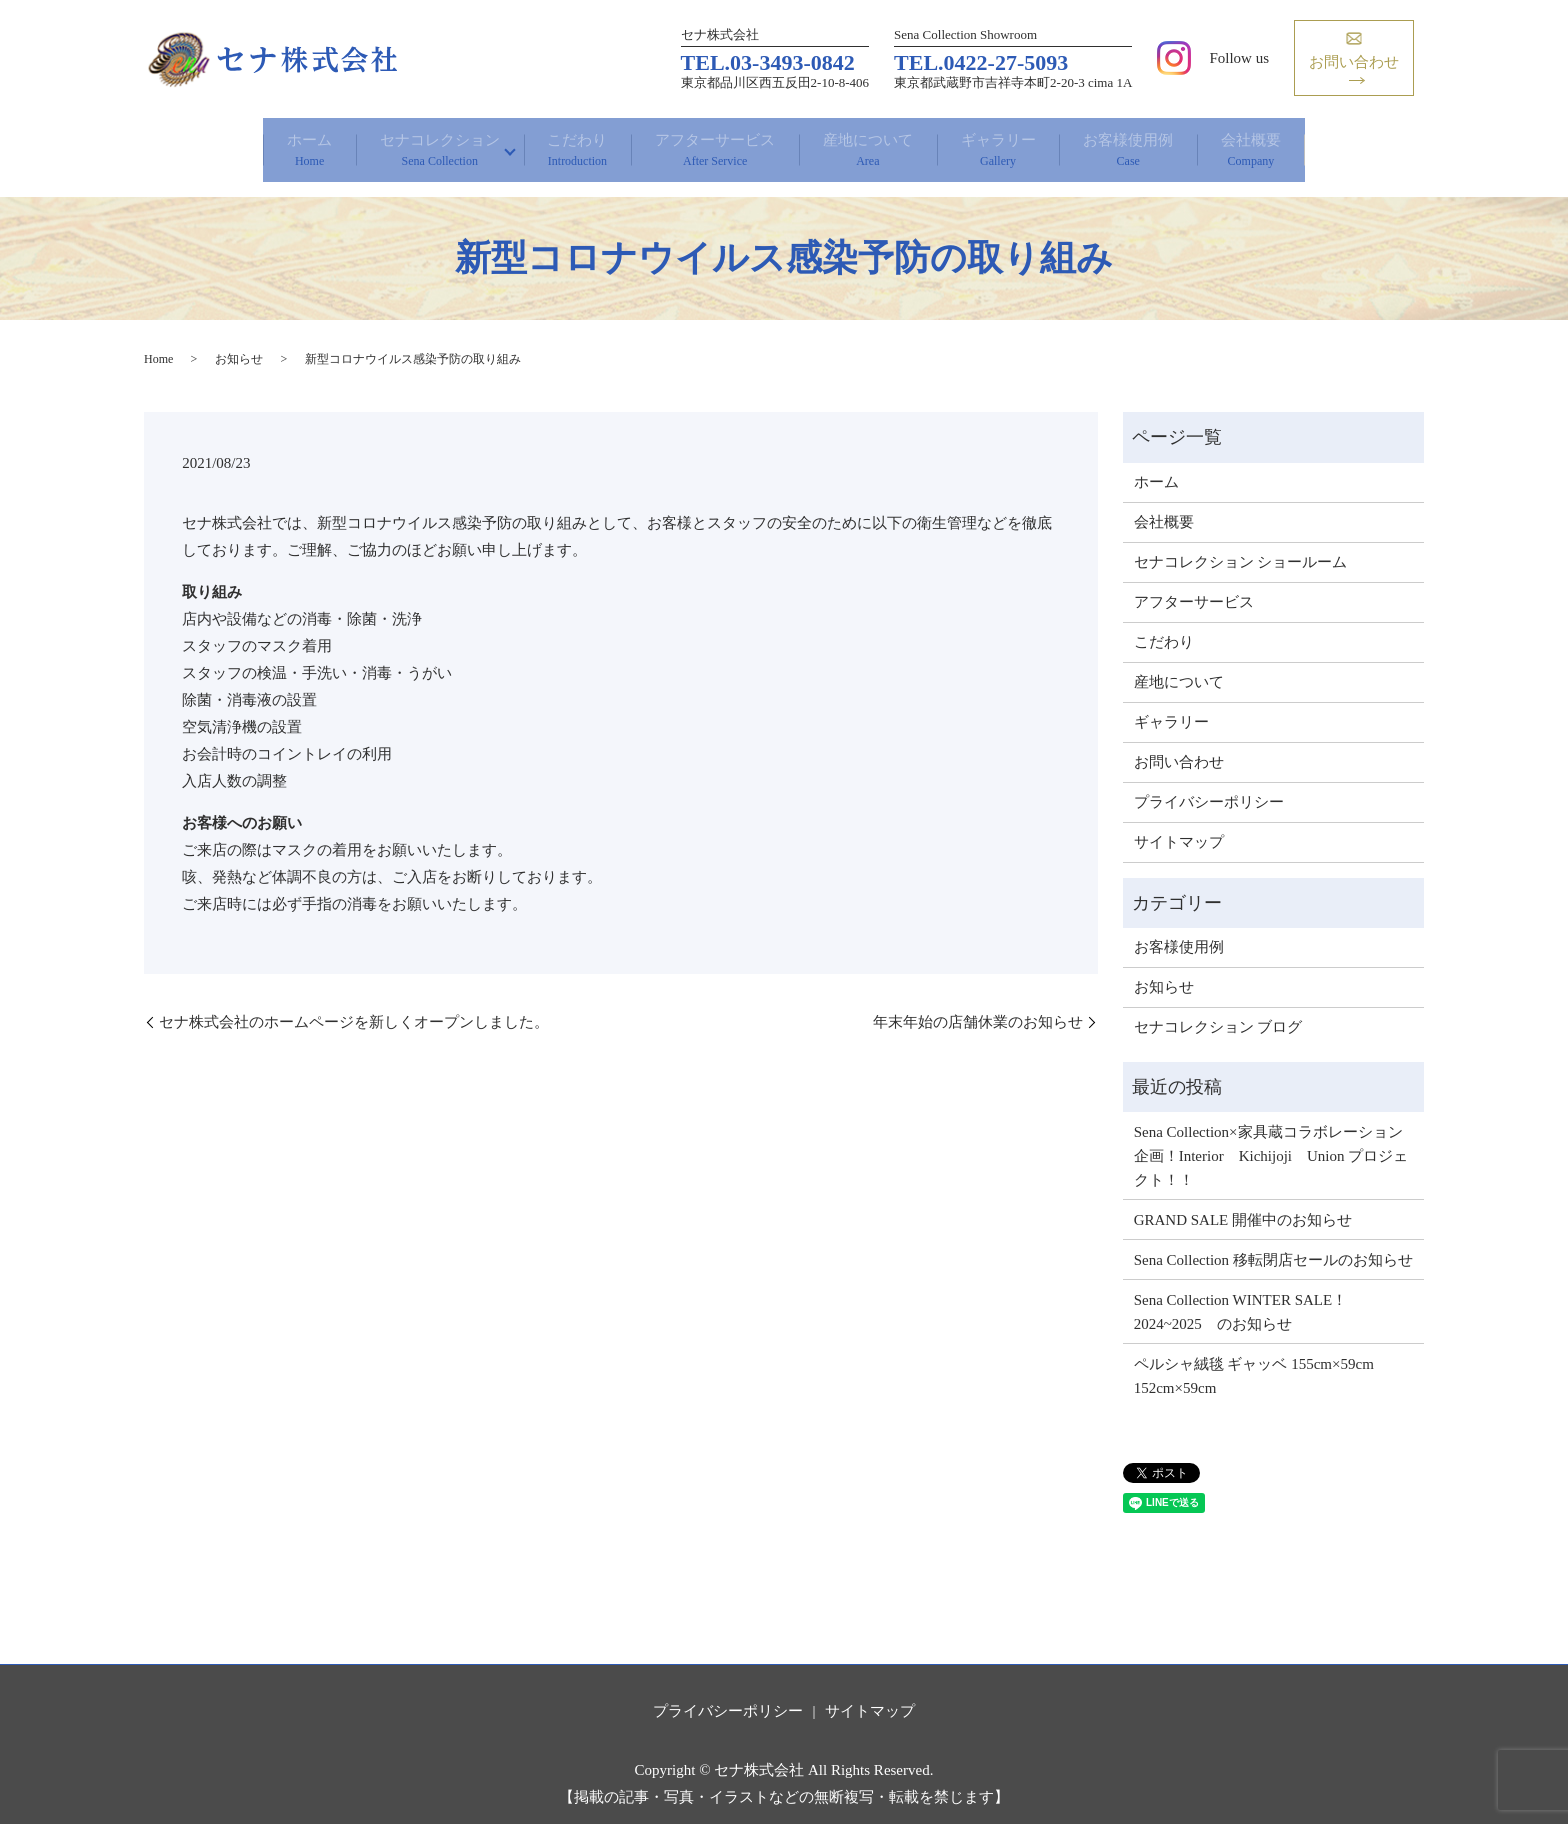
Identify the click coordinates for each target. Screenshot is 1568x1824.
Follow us (1239, 58)
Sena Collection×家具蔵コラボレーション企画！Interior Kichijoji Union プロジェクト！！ (1271, 1139)
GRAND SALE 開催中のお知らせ (1243, 1203)
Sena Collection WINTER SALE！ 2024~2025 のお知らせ (1240, 1295)
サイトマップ (1179, 825)
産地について (882, 143)
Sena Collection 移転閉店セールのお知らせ (1273, 1243)
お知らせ (239, 342)
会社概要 (1350, 143)
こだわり (536, 143)
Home (158, 342)
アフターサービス (703, 143)
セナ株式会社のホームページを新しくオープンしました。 (354, 1005)
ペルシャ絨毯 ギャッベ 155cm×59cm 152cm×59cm (1254, 1359)
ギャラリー (1040, 143)
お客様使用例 (1199, 143)
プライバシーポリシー (1209, 785)
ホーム (211, 143)
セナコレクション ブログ (1218, 1011)
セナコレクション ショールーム (1241, 545)
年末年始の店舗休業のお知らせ (978, 1005)
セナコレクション (369, 143)
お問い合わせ (1179, 745)
